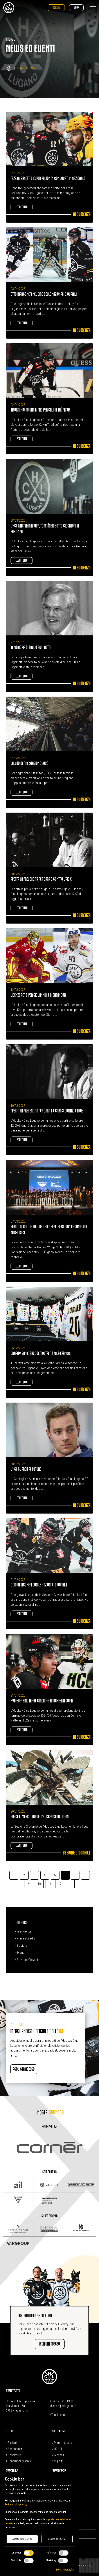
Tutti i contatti (59, 2415)
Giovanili (58, 2455)
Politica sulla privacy (16, 2504)
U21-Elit (57, 2449)
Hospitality (13, 2455)
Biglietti (11, 2443)
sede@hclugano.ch (64, 2406)
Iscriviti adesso (49, 2344)
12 (59, 1884)
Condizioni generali (18, 2461)
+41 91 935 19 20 (63, 2401)
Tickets (56, 7)
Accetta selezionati (57, 2539)
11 (49, 1884)
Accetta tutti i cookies (22, 2539)
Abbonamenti (15, 2449)
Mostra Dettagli (65, 2569)
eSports (58, 2461)
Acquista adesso (24, 2069)
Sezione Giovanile (27, 1960)
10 (39, 1884)
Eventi (19, 1953)
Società (21, 1946)
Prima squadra (25, 1938)
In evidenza (23, 1931)
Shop (76, 7)
